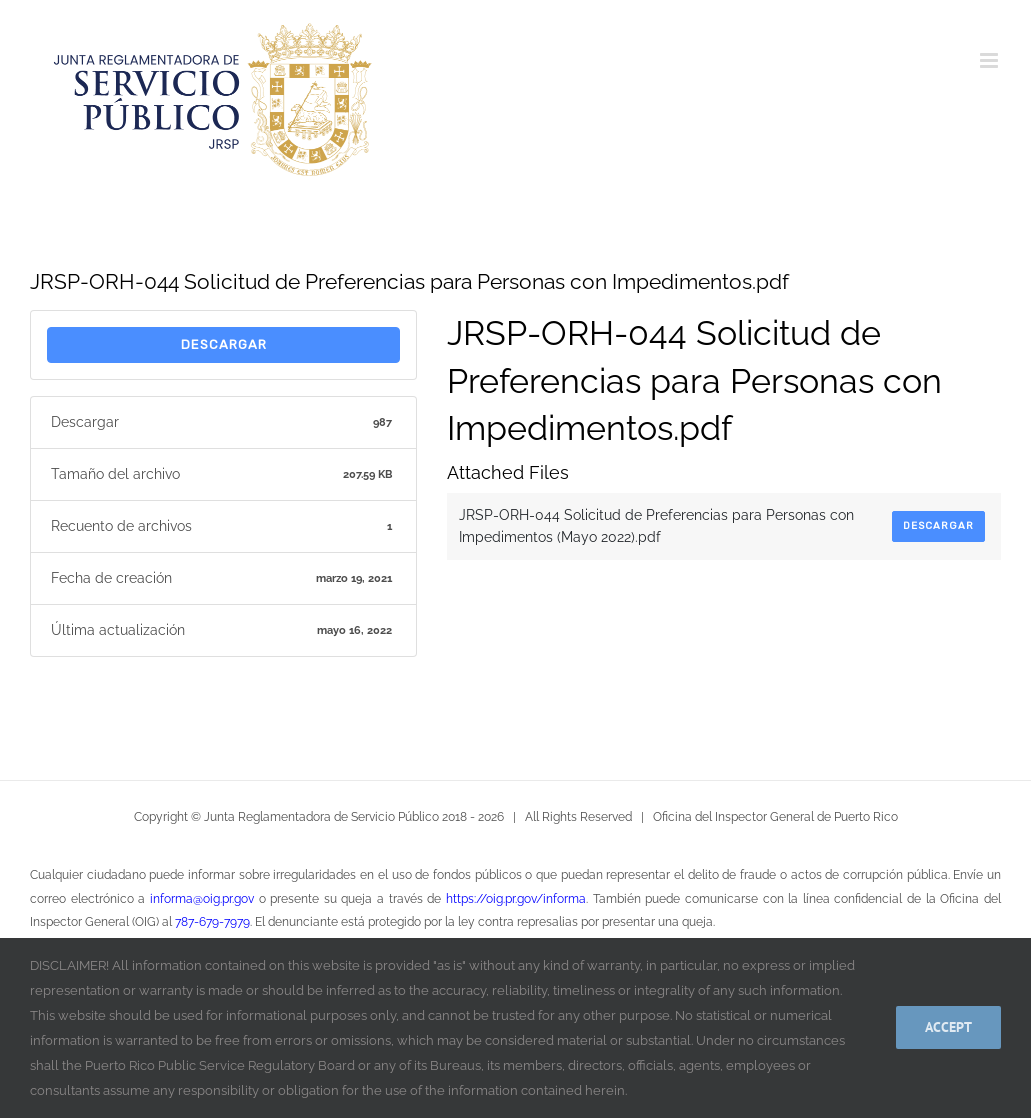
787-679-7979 (212, 922)
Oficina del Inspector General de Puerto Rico (775, 817)
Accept (948, 1027)
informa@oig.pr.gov (202, 899)
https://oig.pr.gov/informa (516, 899)
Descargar (224, 344)
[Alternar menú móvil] (990, 60)
